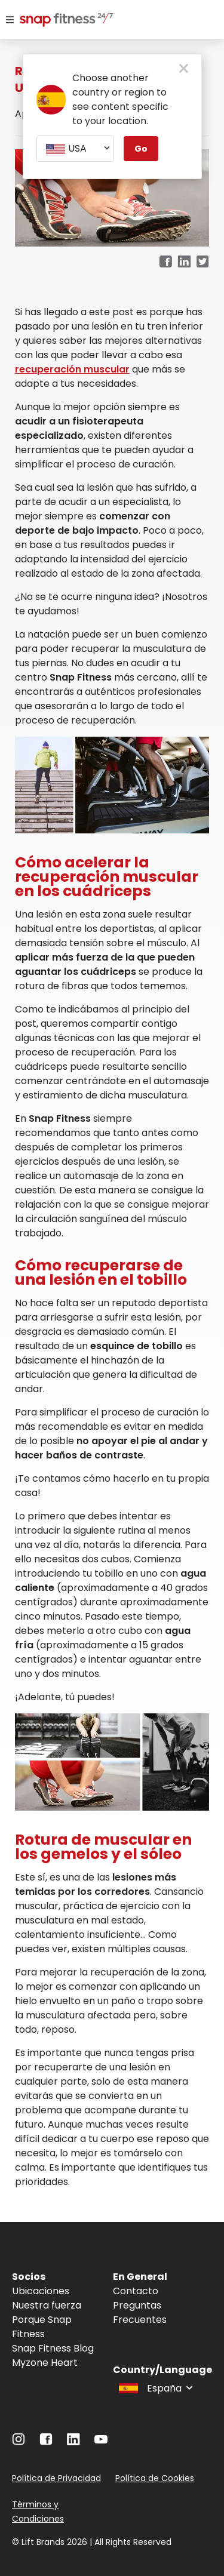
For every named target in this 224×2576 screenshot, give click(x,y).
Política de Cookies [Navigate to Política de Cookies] (154, 2478)
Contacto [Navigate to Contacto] (135, 2291)
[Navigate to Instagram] (18, 2442)
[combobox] (75, 148)
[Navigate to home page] (53, 21)
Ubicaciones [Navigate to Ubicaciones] (40, 2291)
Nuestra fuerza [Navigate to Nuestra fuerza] (46, 2305)
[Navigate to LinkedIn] (73, 2442)
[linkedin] (184, 262)
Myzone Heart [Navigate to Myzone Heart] (45, 2362)
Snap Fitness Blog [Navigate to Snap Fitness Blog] (53, 2348)
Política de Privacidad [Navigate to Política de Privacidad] (56, 2478)
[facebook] (165, 262)
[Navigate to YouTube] (101, 2442)
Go (141, 149)
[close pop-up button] (183, 69)
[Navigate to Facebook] (46, 2442)
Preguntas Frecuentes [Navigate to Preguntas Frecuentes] (140, 2312)
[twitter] (203, 262)
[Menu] (10, 20)
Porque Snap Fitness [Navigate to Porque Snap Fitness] (42, 2327)
